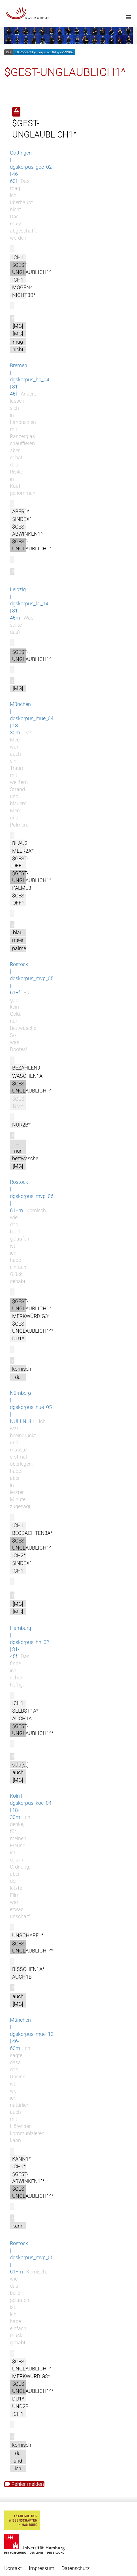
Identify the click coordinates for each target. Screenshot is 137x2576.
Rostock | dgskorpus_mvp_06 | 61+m (31, 1196)
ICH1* (19, 2166)
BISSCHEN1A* (28, 1969)
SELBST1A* (25, 1711)
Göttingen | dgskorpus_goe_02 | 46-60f (31, 167)
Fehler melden (24, 2484)
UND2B (20, 2406)
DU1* (18, 1338)
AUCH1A (22, 1718)
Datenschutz (75, 2568)
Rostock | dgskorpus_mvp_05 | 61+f (31, 978)
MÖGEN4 (22, 287)
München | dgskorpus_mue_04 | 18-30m (31, 718)
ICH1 (17, 257)
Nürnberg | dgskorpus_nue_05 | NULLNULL (31, 1407)
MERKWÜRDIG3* (31, 1316)
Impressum (41, 2568)
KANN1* (21, 2159)
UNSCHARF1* (28, 1935)
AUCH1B (22, 1977)
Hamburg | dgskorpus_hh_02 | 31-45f (29, 1642)
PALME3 (21, 888)
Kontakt (13, 2568)
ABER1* (20, 511)
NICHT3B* (24, 295)
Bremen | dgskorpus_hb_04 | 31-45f (29, 379)
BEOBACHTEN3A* (32, 1533)
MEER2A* (23, 851)
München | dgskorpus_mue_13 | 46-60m (31, 2034)
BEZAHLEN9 (26, 1068)
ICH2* (19, 1555)
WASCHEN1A (27, 1076)
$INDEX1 (22, 519)
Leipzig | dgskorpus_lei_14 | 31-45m (29, 603)
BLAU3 (19, 843)
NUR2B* (21, 1125)
